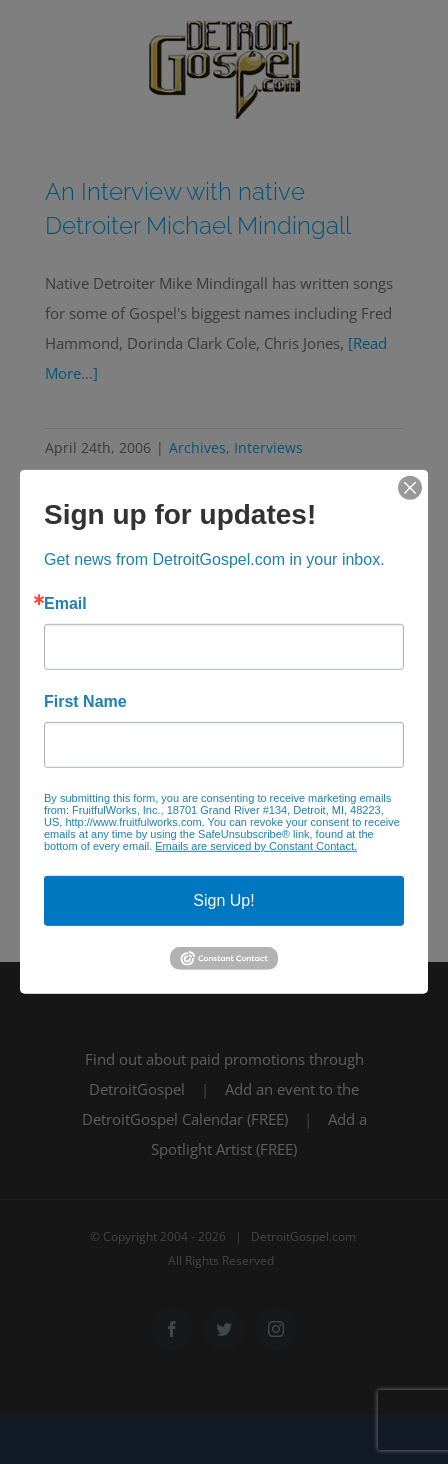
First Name (85, 702)
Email (65, 604)
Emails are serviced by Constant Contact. (256, 846)
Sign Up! (223, 900)
